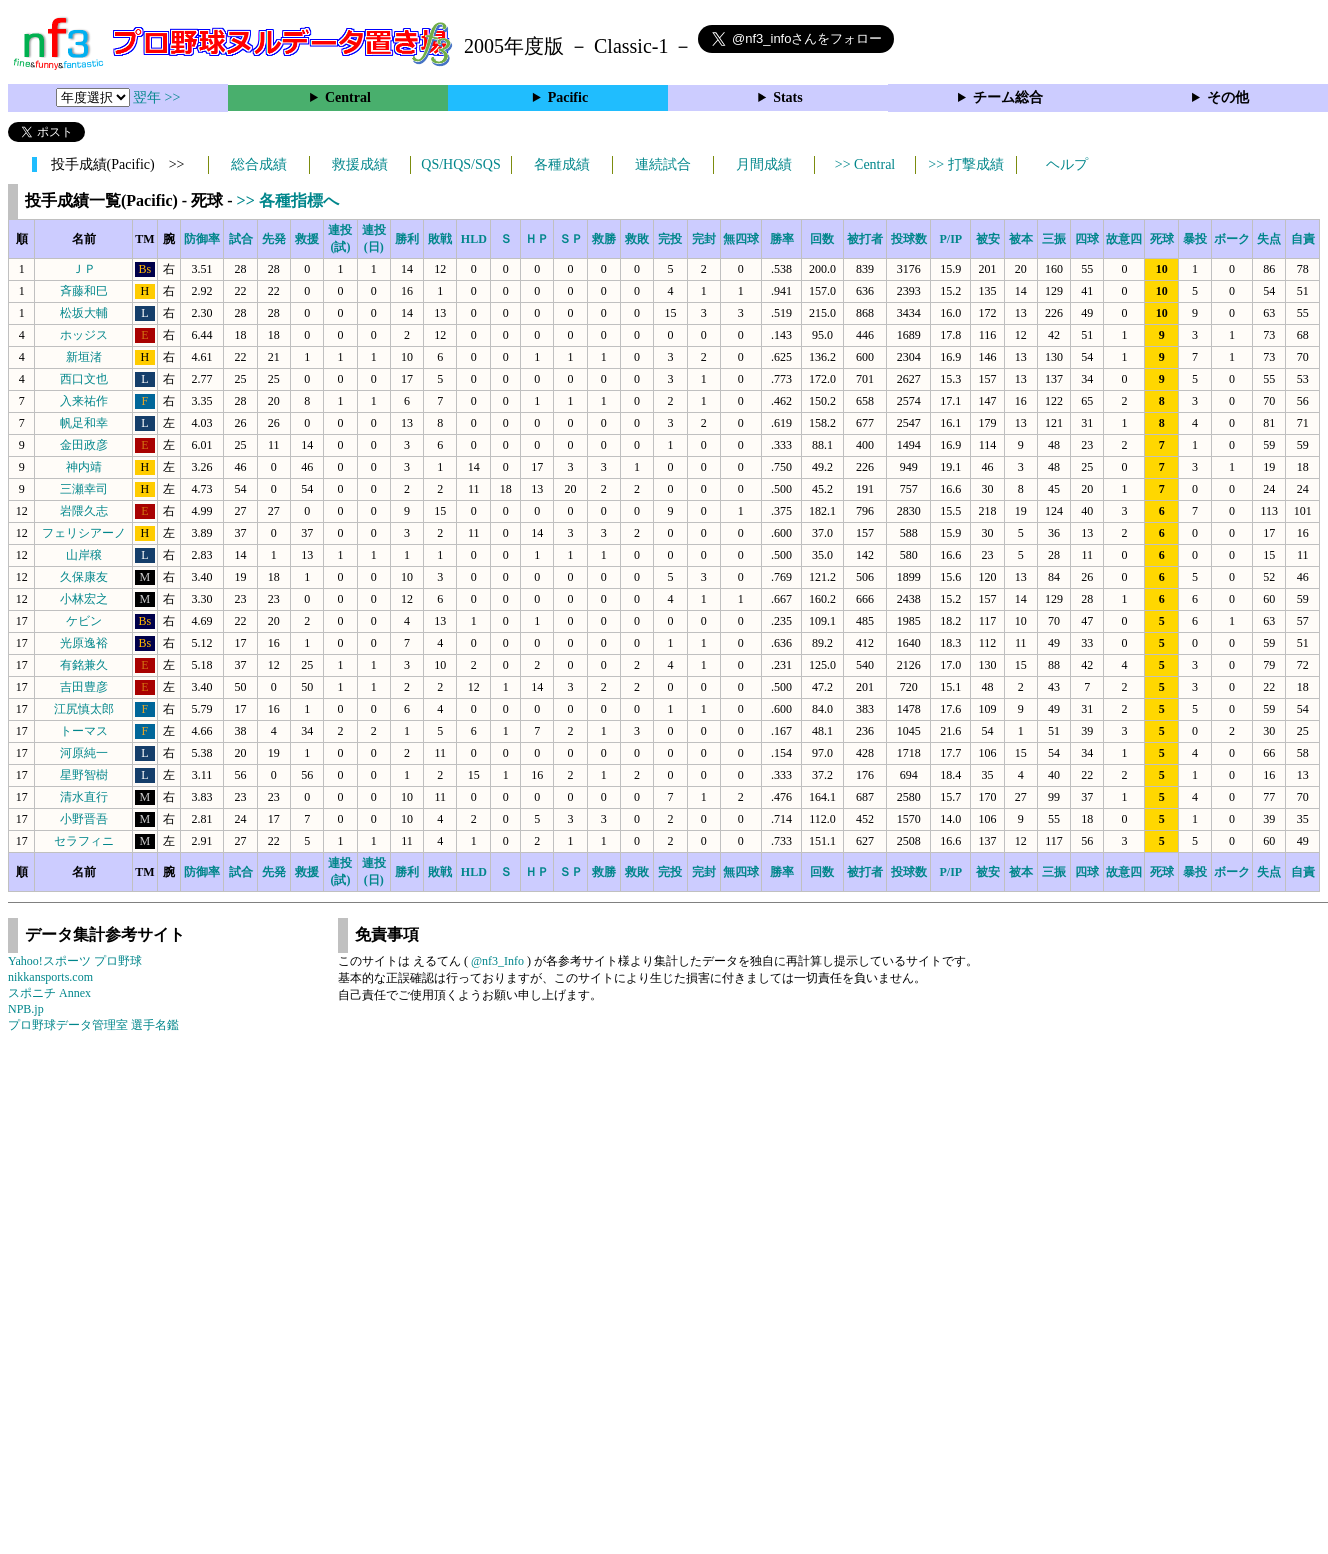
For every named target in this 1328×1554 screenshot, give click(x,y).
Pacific (568, 97)
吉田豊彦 (84, 687)
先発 (274, 239)
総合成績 (259, 164)
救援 (307, 239)
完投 (670, 239)
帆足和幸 (84, 423)
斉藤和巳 (84, 291)
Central (348, 97)
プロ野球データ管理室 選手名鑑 (93, 1025)
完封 (704, 239)
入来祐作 (84, 401)
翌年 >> (156, 97)
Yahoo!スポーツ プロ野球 (75, 961)
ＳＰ (571, 239)
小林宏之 (84, 599)
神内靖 (84, 467)
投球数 (909, 239)
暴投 (1195, 239)
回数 (822, 239)
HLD (474, 239)
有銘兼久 (84, 665)
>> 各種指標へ (288, 200)
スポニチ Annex (49, 993)
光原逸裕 (84, 643)
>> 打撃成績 (965, 164)
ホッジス (84, 335)
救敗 (637, 239)
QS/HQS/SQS (460, 164)
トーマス (84, 731)
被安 (988, 239)
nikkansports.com (50, 977)
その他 (1228, 97)
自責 (1303, 239)
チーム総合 (1008, 97)
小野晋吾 (84, 819)
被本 (1021, 239)
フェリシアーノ (84, 533)
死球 (1162, 239)
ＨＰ (537, 239)
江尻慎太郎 (84, 709)
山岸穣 (84, 555)
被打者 (865, 239)
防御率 (202, 239)
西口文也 (84, 379)
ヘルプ (1067, 164)
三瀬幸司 (84, 489)
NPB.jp (26, 1009)
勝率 (782, 239)
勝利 (407, 239)
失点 (1269, 239)
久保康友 (84, 577)
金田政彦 (84, 445)
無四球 (741, 239)
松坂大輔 (84, 313)
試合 (241, 239)
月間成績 (764, 164)
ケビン (84, 621)
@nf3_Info (497, 961)
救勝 (604, 239)
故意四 (1124, 239)
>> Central (865, 164)
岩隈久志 (84, 511)
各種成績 (562, 164)
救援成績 (360, 164)
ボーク (1232, 239)
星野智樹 (84, 775)
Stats (788, 97)
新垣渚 (84, 357)
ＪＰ (84, 269)
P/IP (950, 239)
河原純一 (84, 753)
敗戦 (440, 239)
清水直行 (84, 797)
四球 (1087, 239)
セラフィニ (84, 841)
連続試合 (663, 164)
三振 (1054, 239)
